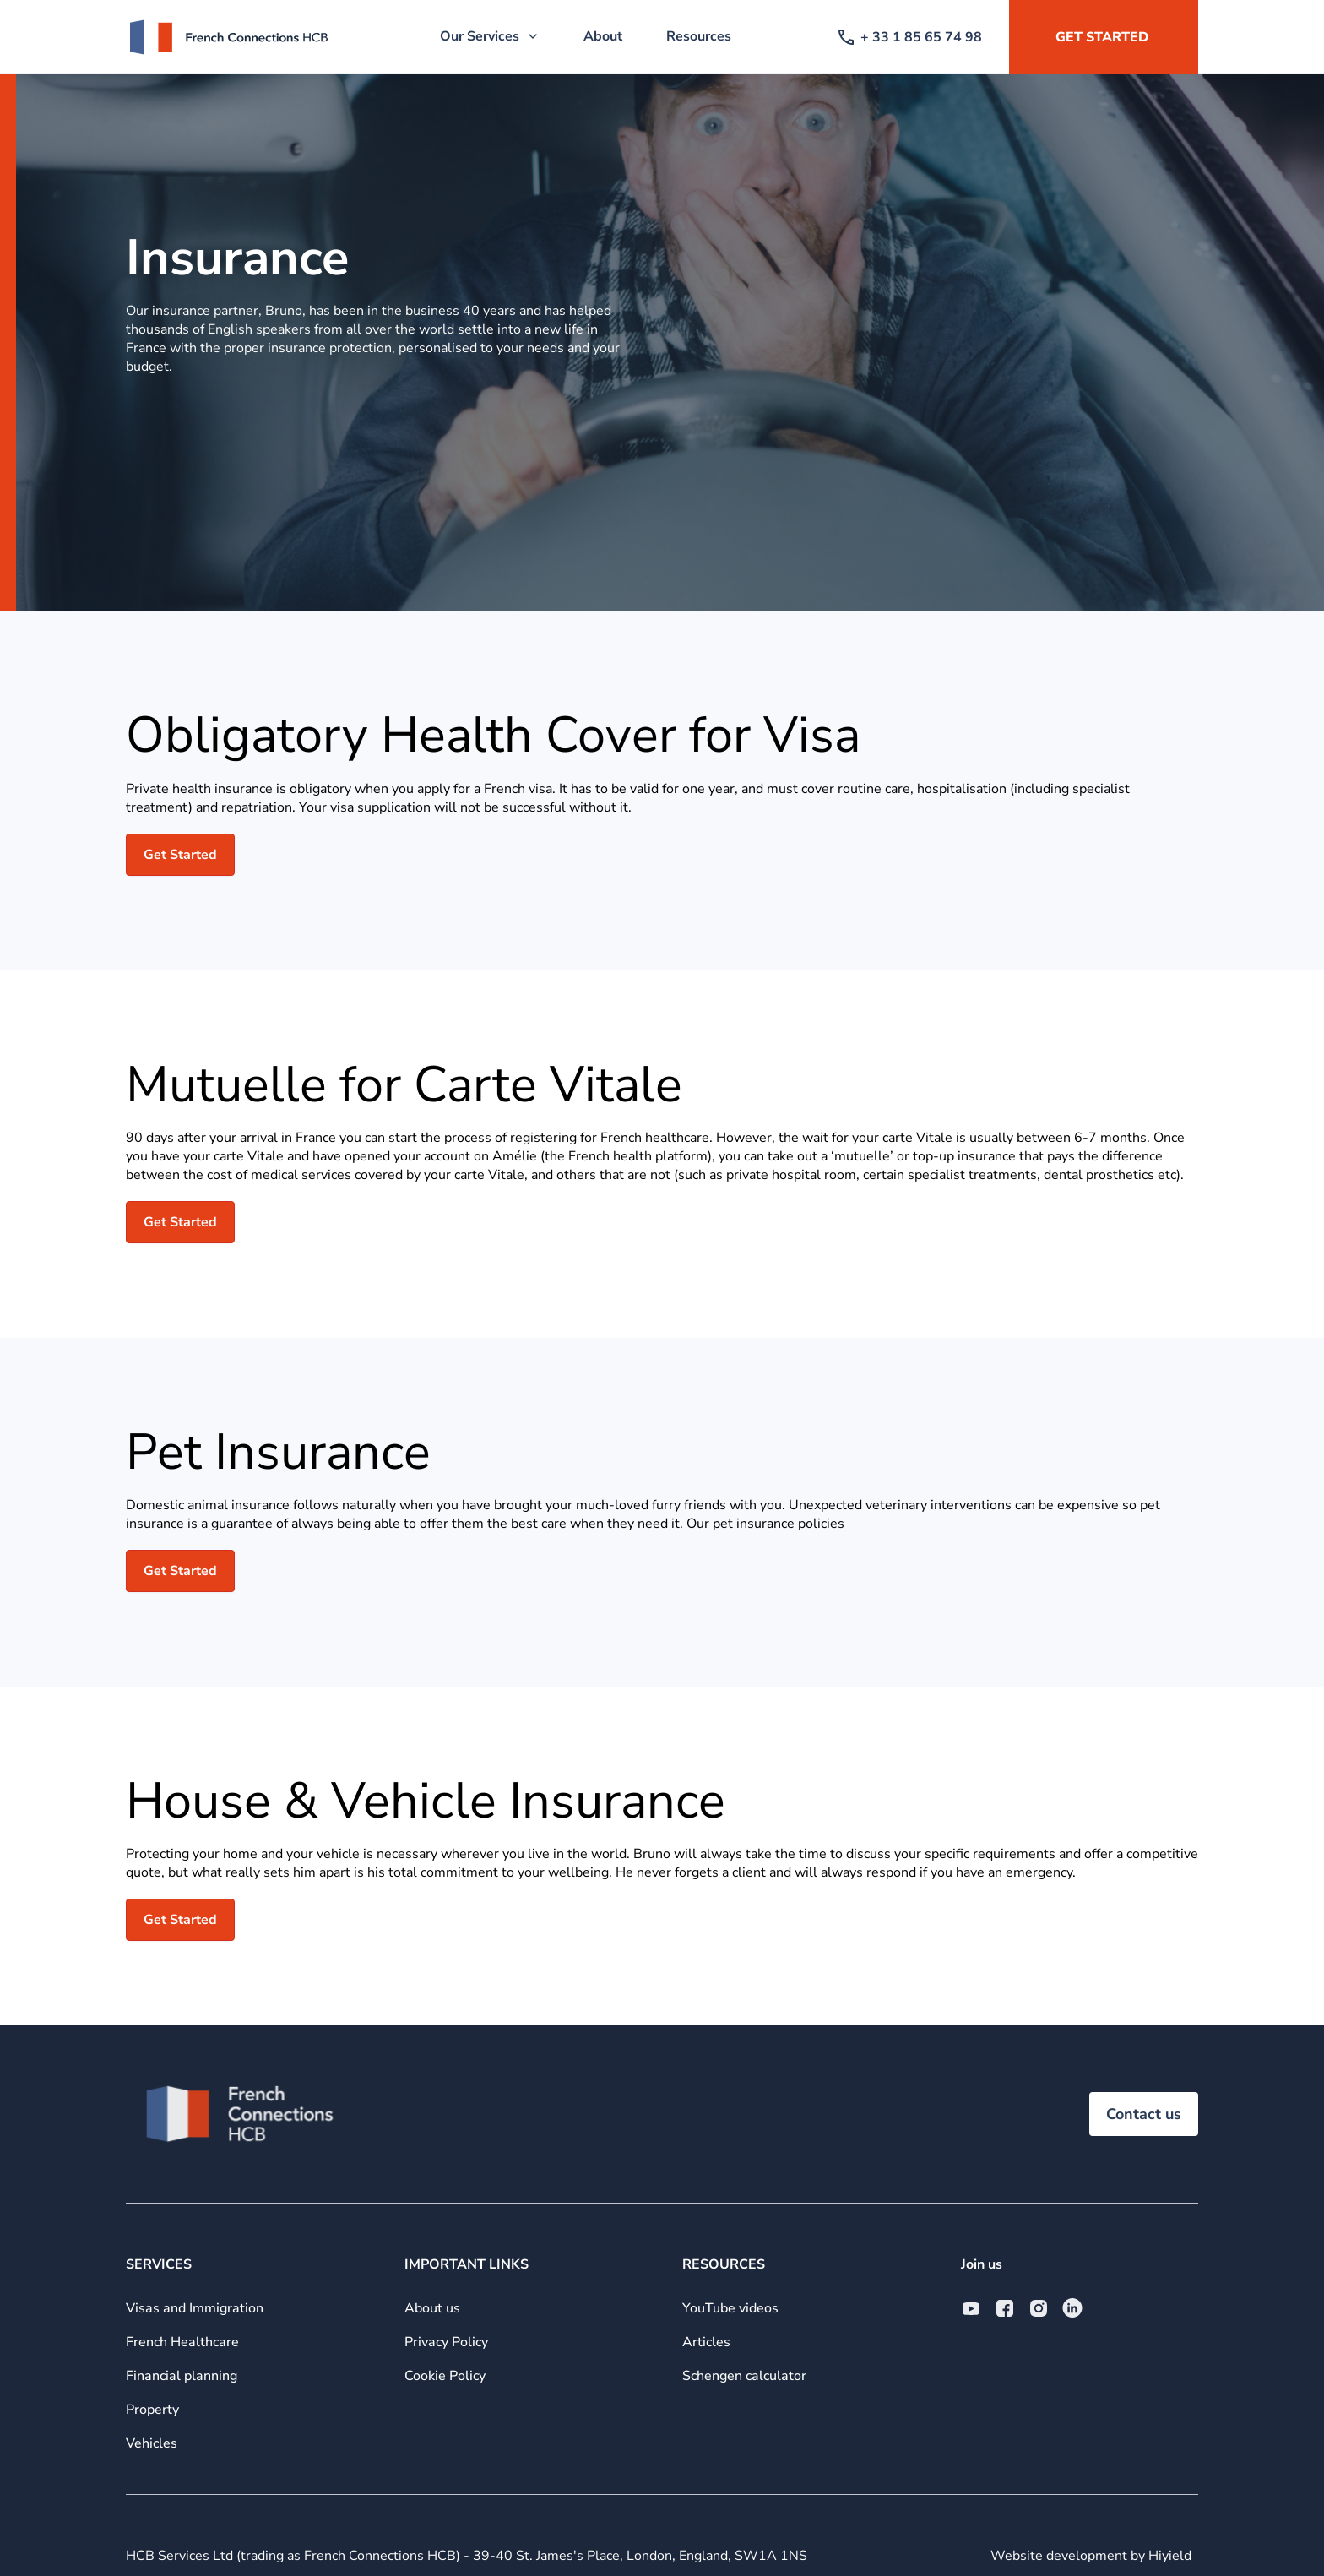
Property (152, 2409)
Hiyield (1169, 2555)
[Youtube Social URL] (971, 2308)
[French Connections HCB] (229, 37)
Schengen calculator (744, 2376)
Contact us (1143, 2114)
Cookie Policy (445, 2376)
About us (432, 2308)
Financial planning (181, 2376)
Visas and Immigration (194, 2308)
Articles (706, 2342)
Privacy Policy (446, 2342)
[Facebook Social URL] (1005, 2308)
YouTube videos (730, 2308)
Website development (1060, 2555)
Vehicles (151, 2443)
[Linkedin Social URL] (1072, 2308)
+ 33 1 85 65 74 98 (910, 37)
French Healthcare (182, 2342)
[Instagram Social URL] (1038, 2308)
